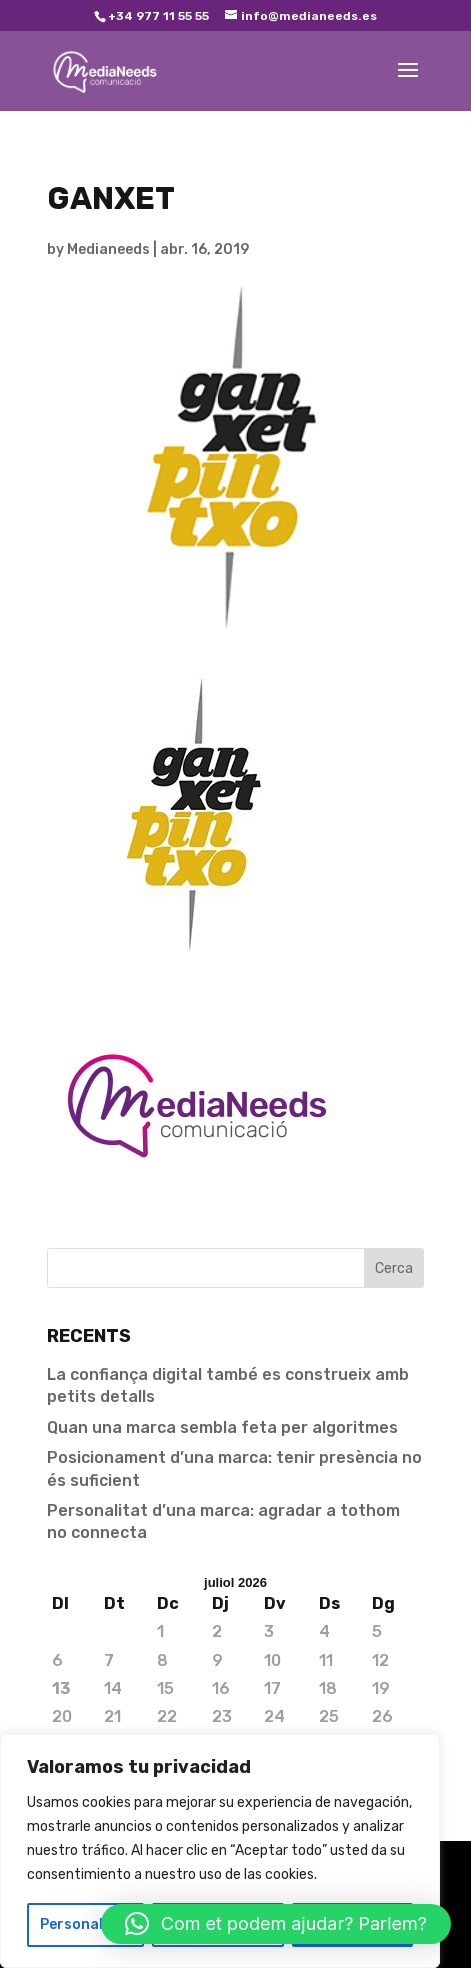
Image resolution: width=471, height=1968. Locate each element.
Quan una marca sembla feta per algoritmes (222, 1427)
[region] (220, 1851)
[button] (276, 1924)
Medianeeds (108, 249)
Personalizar (85, 1924)
